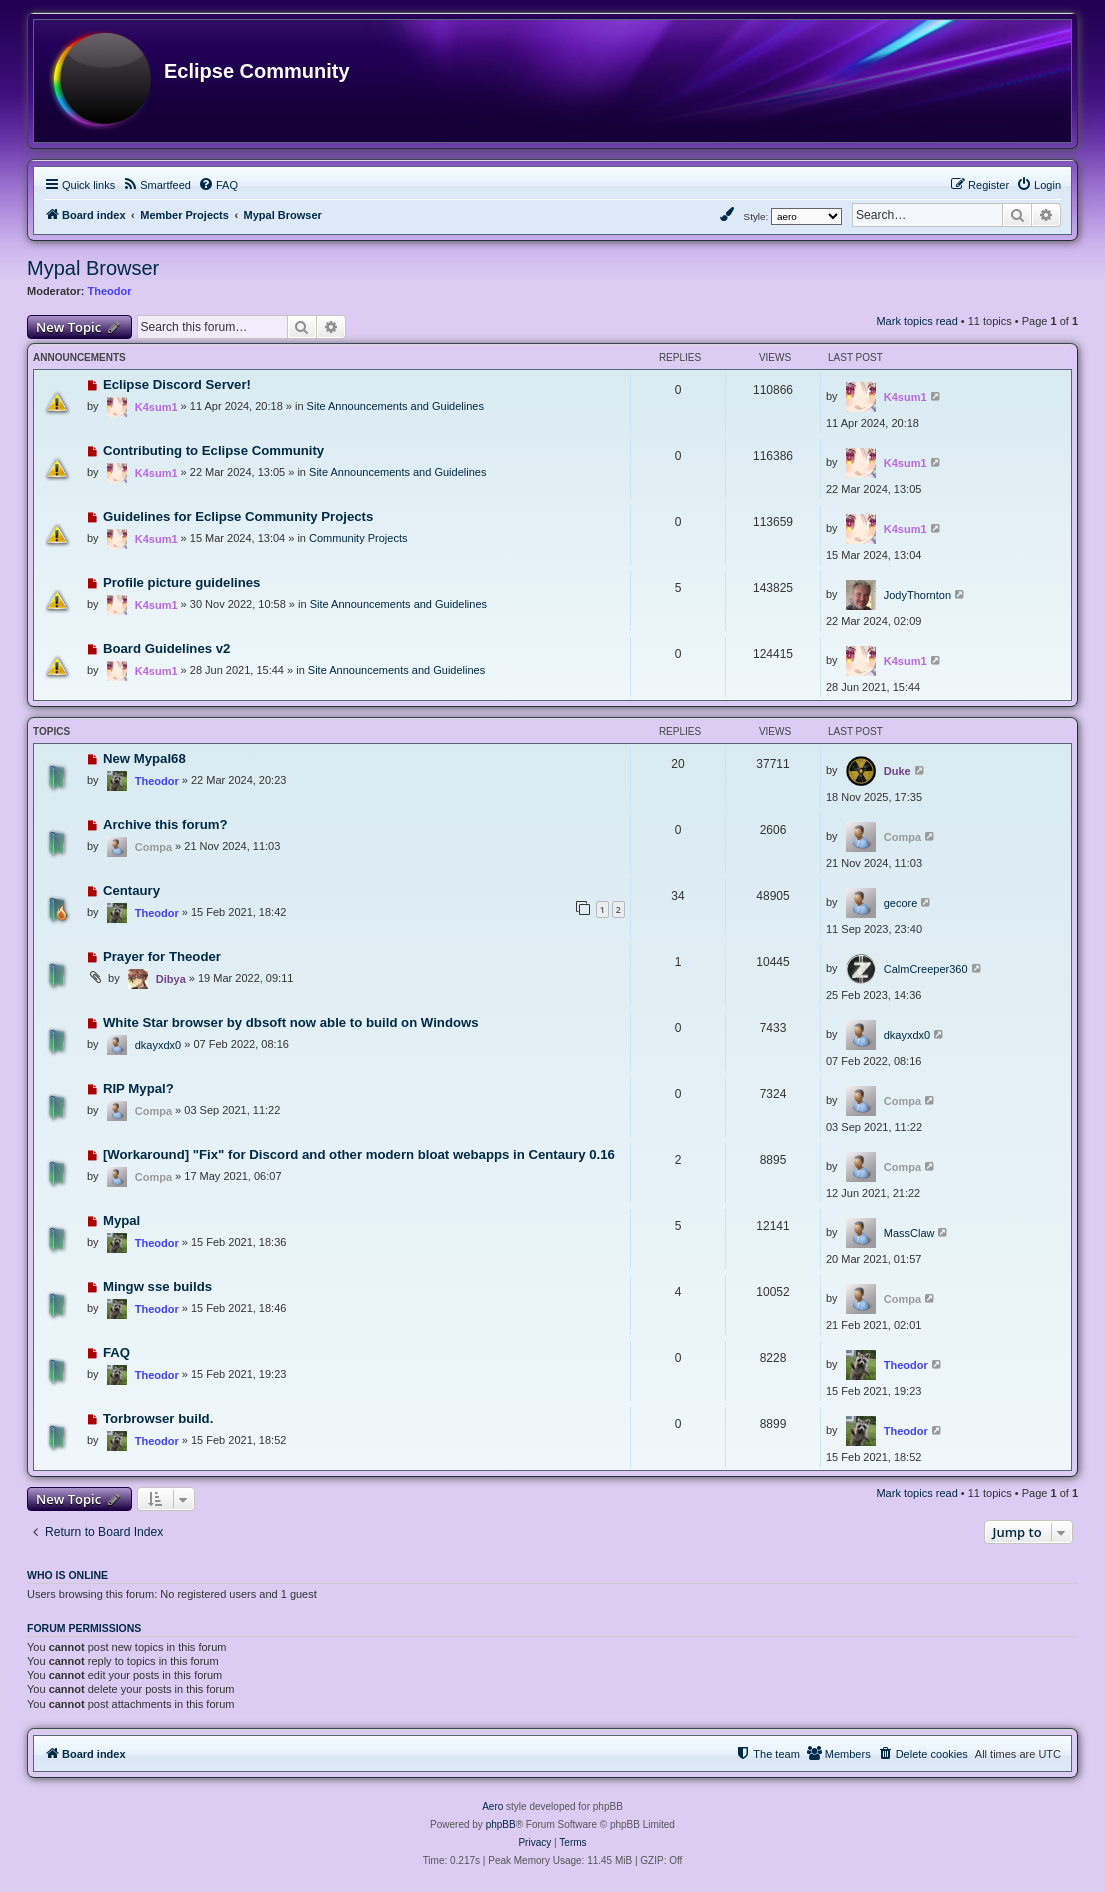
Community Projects (358, 538)
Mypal (121, 1220)
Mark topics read (916, 321)
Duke (897, 771)
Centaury (131, 890)
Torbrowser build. (158, 1418)
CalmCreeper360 (926, 969)
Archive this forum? (165, 824)
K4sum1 (156, 407)
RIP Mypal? (138, 1088)
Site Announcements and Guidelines (395, 406)
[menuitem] (156, 185)
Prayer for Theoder (162, 956)
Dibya (171, 979)
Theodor (110, 291)
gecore (901, 903)
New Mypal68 (144, 758)
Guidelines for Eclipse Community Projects (238, 516)
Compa (153, 847)
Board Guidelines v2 (167, 648)
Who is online (67, 1575)
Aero (492, 1806)
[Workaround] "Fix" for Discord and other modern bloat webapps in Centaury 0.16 (359, 1154)
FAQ (116, 1352)
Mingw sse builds (157, 1286)
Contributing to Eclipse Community (213, 450)
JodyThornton (917, 595)
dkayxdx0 (158, 1045)
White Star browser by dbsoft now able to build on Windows (291, 1022)
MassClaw (909, 1233)
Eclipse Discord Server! (177, 384)
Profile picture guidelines (182, 582)
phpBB (501, 1824)
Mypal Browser (93, 268)
